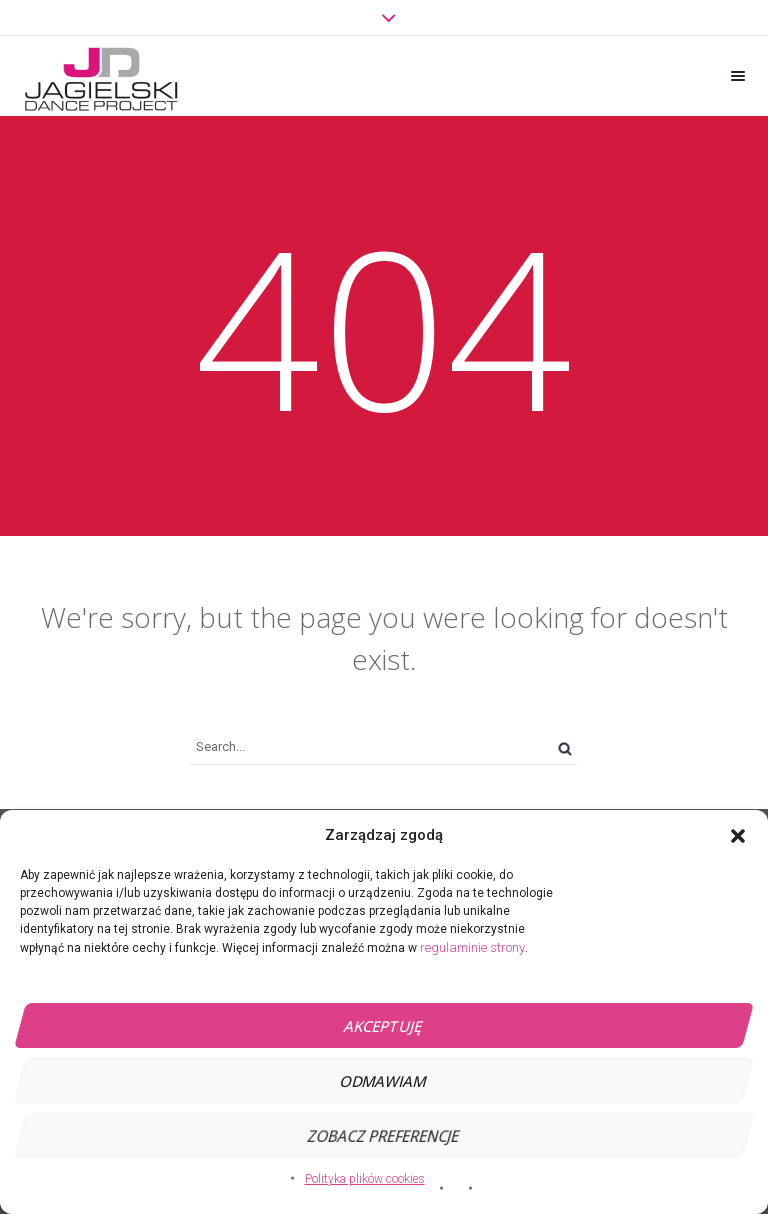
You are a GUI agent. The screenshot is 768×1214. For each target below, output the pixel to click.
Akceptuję (383, 1026)
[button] (738, 836)
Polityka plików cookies (365, 1179)
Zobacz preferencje (383, 1136)
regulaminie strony (472, 947)
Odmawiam (383, 1081)
